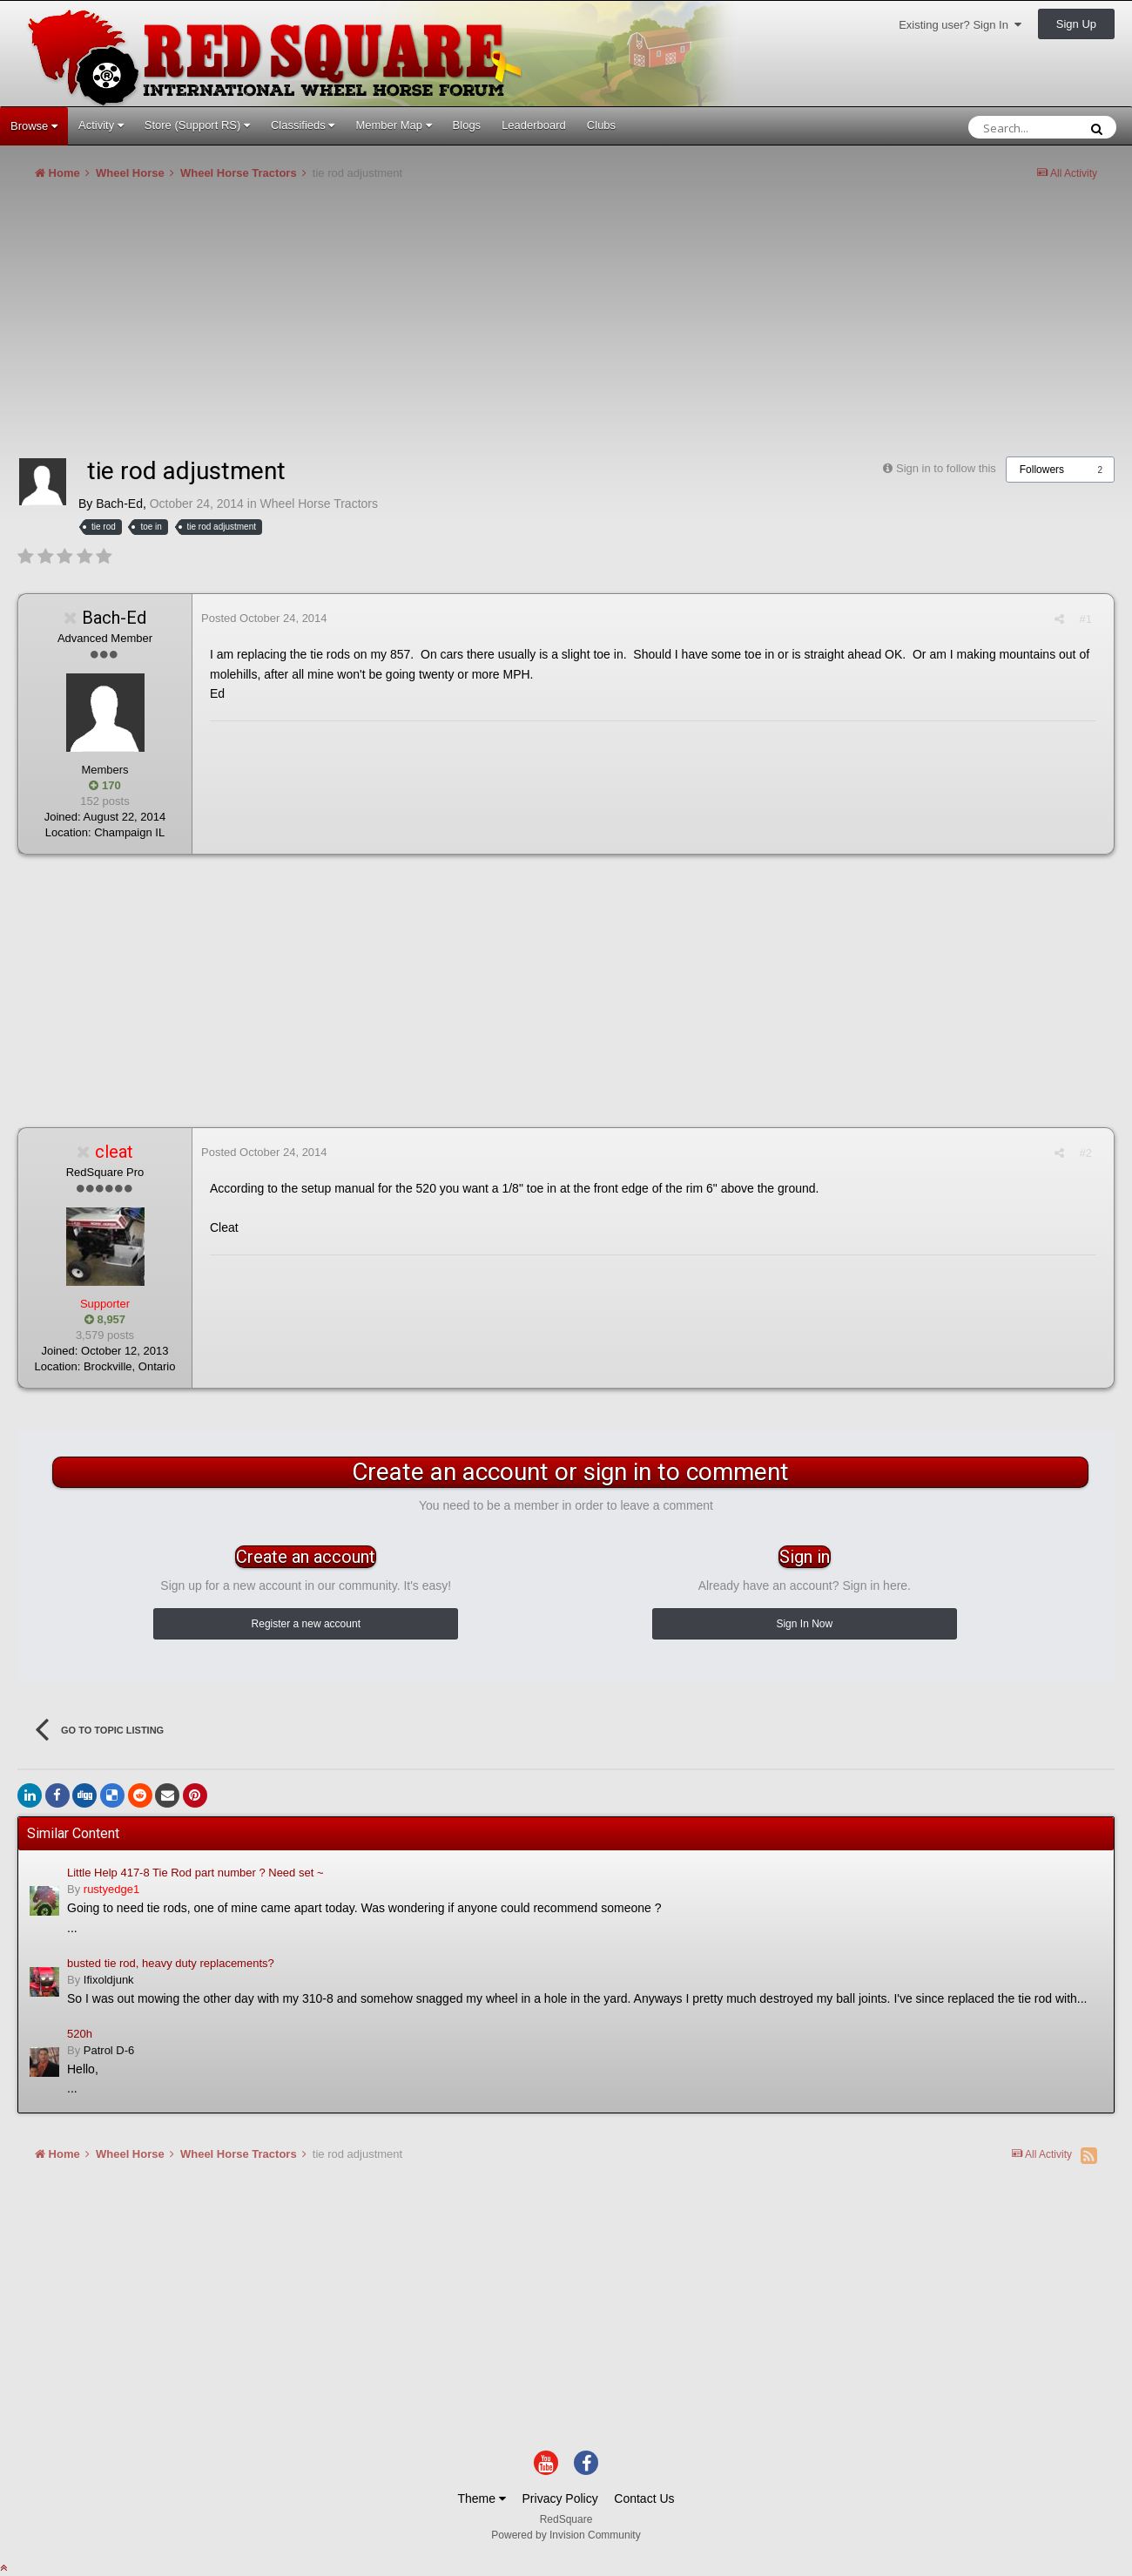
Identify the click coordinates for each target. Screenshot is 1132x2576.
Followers (1042, 469)
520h (79, 2033)
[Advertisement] (334, 326)
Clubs (601, 125)
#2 (1086, 1153)
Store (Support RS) (197, 125)
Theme (481, 2498)
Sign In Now (804, 1624)
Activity (101, 125)
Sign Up (1076, 23)
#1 (1086, 618)
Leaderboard (534, 125)
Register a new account (306, 1624)
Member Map (393, 125)
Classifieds (302, 125)
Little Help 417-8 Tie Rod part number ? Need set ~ (195, 1872)
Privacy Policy (560, 2498)
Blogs (467, 125)
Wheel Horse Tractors (319, 503)
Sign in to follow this (946, 468)
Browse (33, 125)
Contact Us (644, 2498)
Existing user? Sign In (960, 24)
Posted (264, 618)
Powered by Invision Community (565, 2535)
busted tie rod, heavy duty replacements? (170, 1963)
